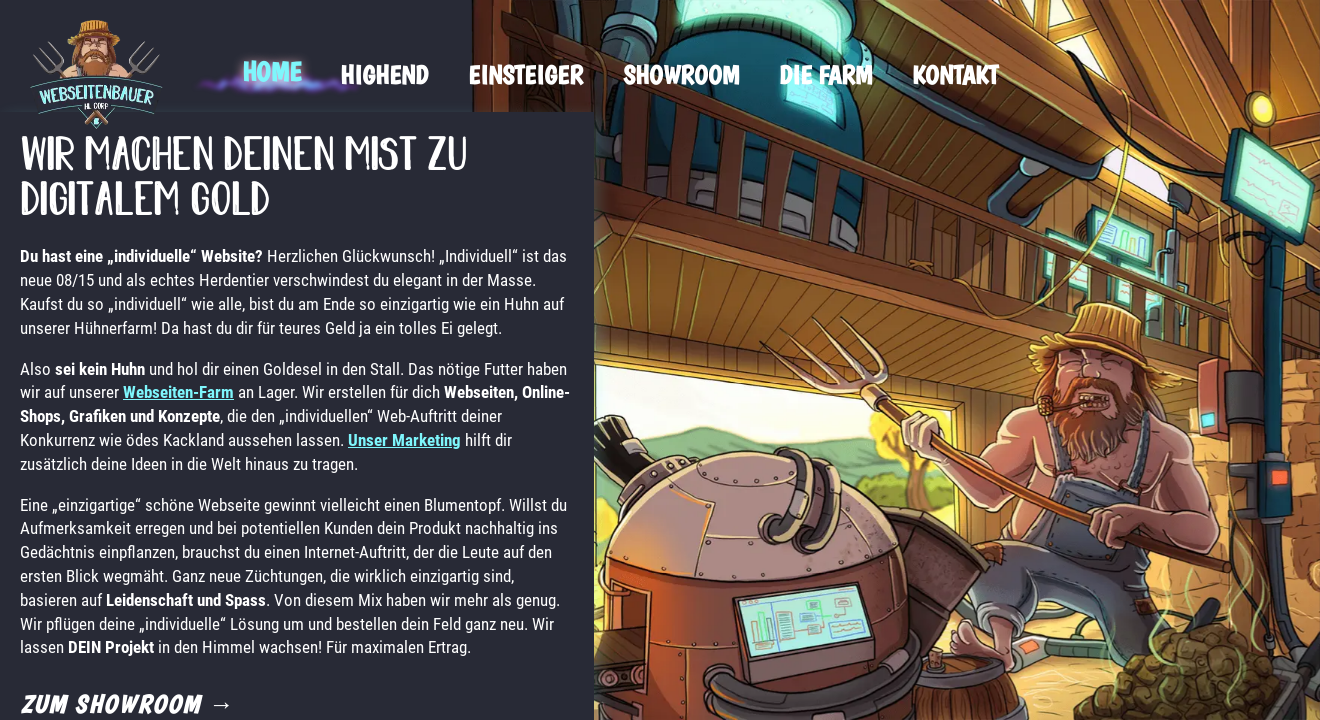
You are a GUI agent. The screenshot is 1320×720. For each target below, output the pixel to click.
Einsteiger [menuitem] (525, 74)
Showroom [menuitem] (681, 74)
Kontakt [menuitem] (955, 74)
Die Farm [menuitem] (825, 74)
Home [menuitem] (271, 71)
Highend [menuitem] (384, 74)
